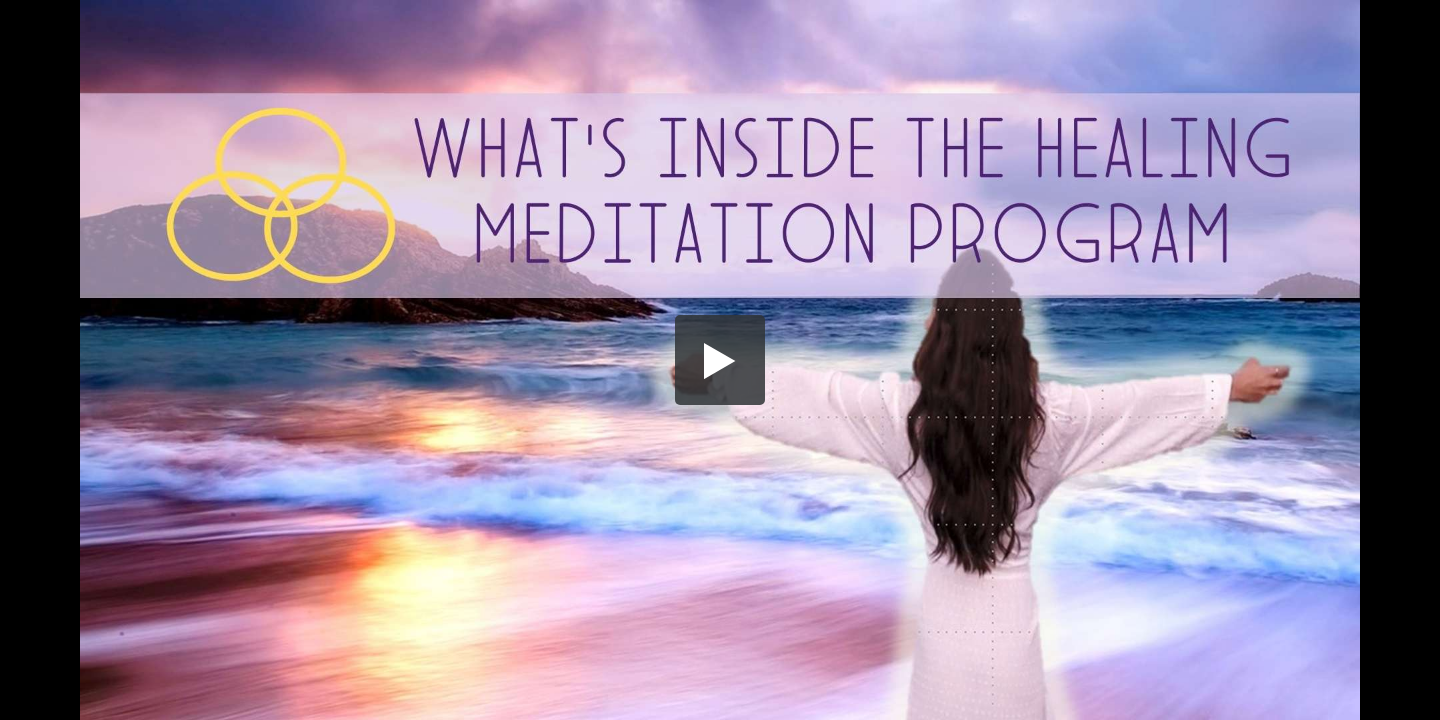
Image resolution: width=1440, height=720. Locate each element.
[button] (720, 360)
